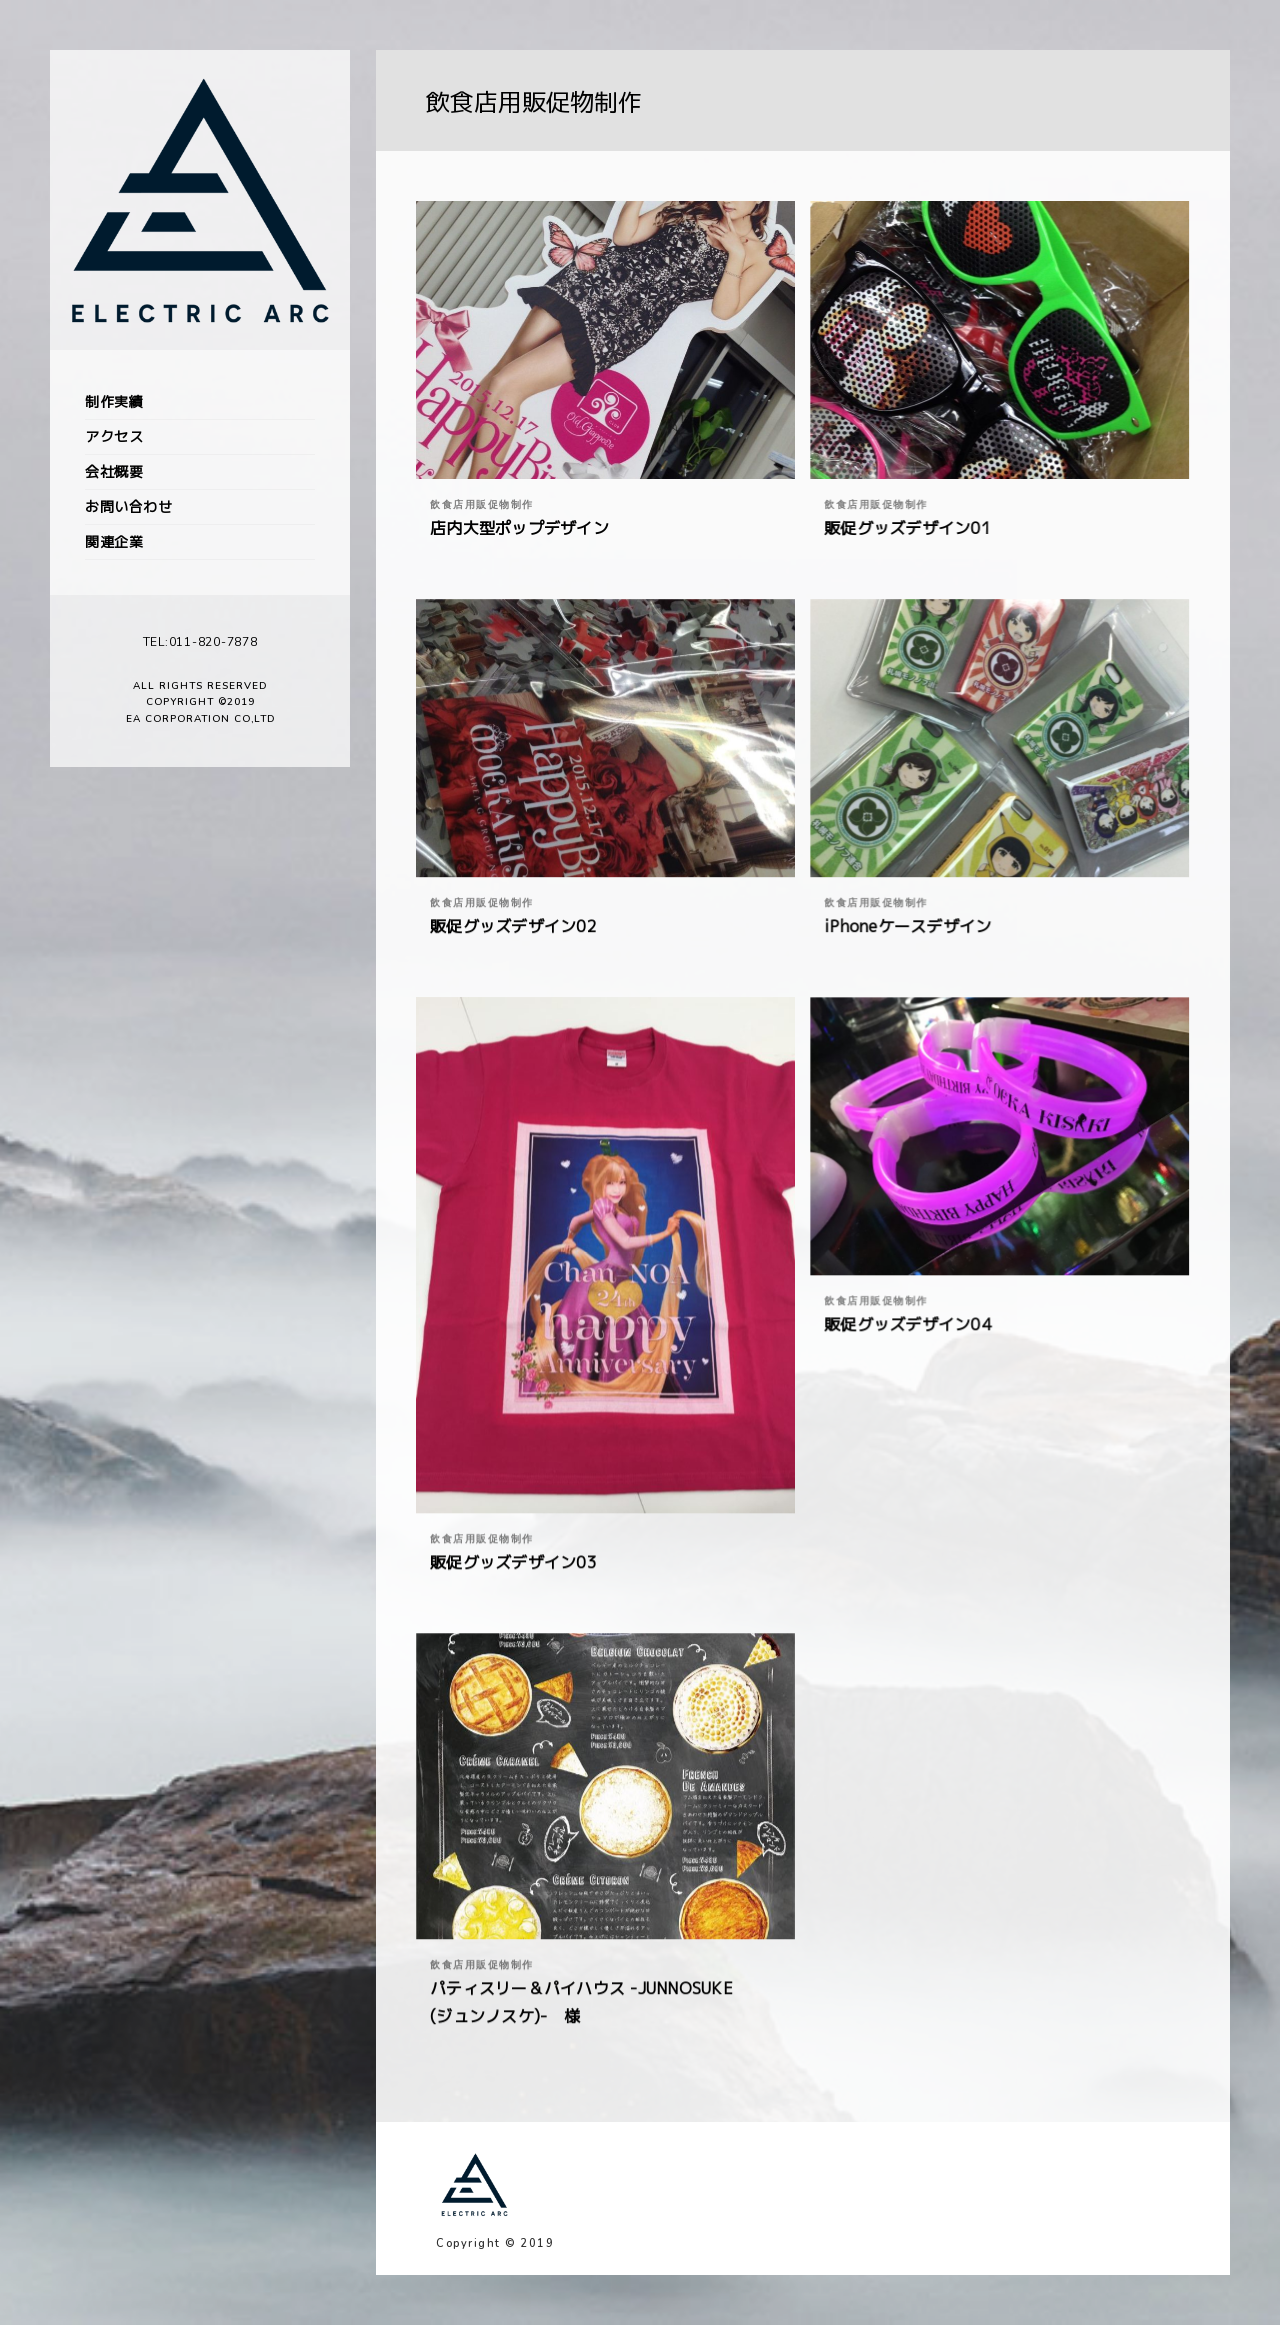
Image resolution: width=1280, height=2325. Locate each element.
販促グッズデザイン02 (513, 926)
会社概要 (114, 471)
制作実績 (114, 401)
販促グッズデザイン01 (907, 528)
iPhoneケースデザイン (907, 926)
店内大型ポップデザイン (519, 528)
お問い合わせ (128, 506)
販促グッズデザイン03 (513, 1562)
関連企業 (114, 541)
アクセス (114, 436)
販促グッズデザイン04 (907, 1324)
